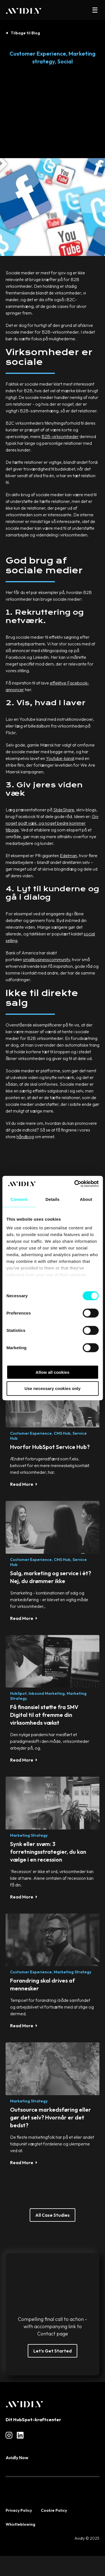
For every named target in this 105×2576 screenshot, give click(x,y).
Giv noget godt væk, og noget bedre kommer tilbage (52, 823)
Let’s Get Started (52, 2351)
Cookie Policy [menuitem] (54, 2510)
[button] (94, 10)
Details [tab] (53, 1199)
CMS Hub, (63, 1433)
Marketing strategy (29, 1835)
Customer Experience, (31, 1433)
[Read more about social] (9, 2435)
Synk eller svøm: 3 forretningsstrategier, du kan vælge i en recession (48, 1851)
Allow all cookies (52, 1372)
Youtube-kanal (60, 758)
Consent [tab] (18, 1199)
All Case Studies (52, 2215)
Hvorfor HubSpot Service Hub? (50, 1446)
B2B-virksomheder (60, 436)
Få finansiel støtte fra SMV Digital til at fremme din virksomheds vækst (44, 1714)
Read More (21, 1484)
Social (65, 61)
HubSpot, (19, 1693)
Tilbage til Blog (25, 32)
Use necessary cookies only (52, 1388)
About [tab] (86, 1199)
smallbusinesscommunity (46, 959)
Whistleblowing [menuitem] (20, 2524)
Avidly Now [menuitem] (17, 2457)
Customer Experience (38, 53)
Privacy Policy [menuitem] (19, 2510)
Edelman (68, 855)
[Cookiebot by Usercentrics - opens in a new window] (75, 1183)
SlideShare (63, 809)
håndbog (25, 1136)
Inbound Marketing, (47, 1693)
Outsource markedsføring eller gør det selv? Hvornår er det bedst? (50, 2117)
